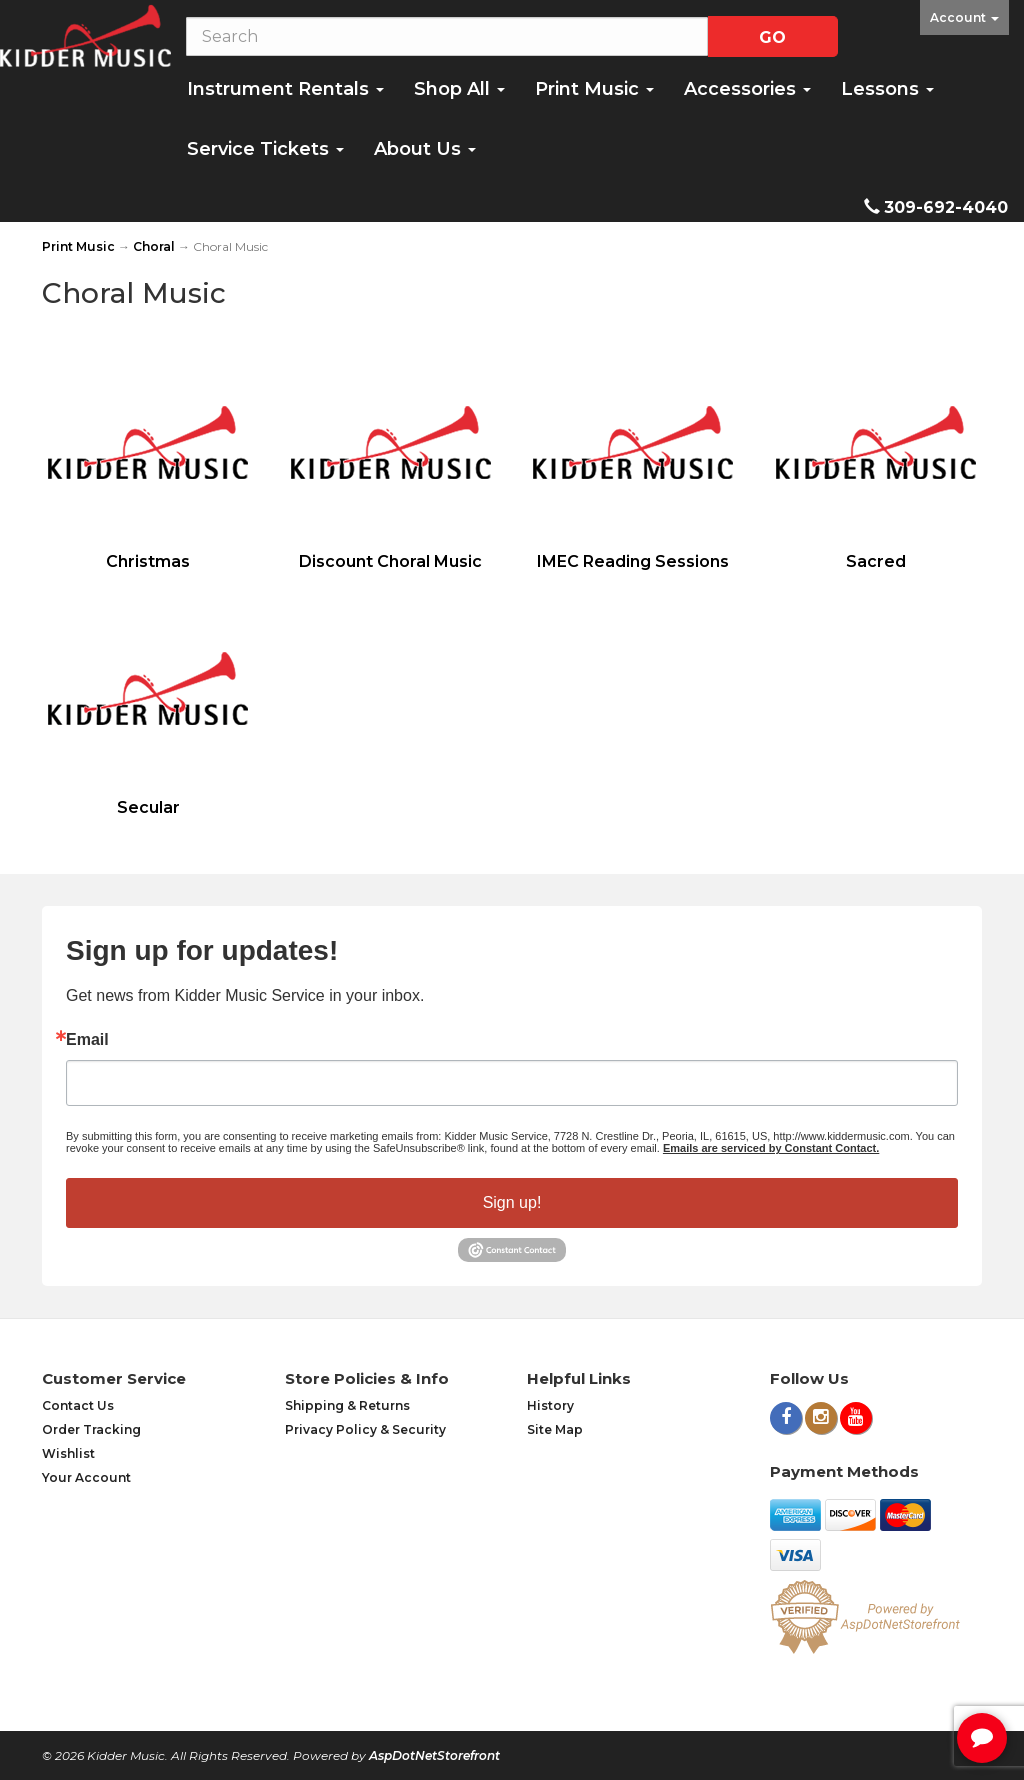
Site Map (555, 1429)
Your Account (86, 1477)
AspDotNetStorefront (434, 1755)
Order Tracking (91, 1429)
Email (87, 1040)
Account (964, 17)
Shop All (459, 89)
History (550, 1405)
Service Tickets (265, 149)
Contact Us (78, 1405)
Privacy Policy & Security (365, 1429)
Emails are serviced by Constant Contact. (771, 1148)
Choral (154, 246)
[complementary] (879, 1670)
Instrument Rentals (285, 89)
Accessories (747, 89)
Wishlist (68, 1453)
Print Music (594, 89)
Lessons (887, 89)
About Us (425, 149)
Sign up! (512, 1202)
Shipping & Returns (347, 1405)
